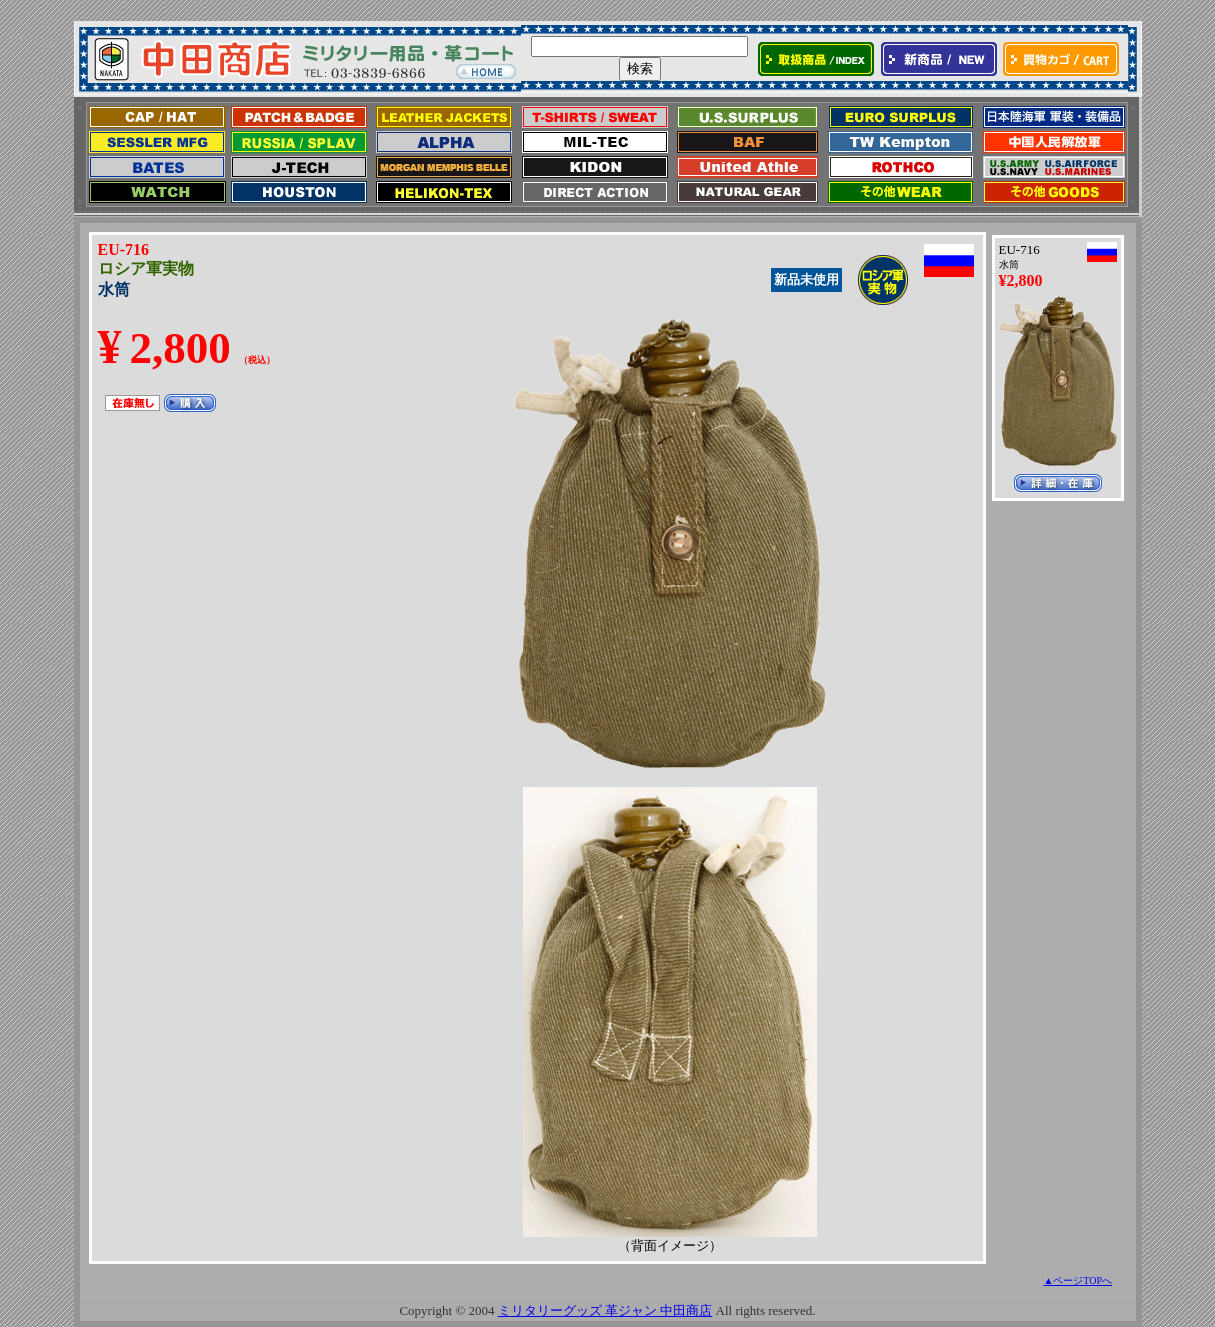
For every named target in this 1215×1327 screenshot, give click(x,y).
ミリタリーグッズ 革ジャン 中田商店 (605, 1310)
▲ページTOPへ (1077, 1280)
